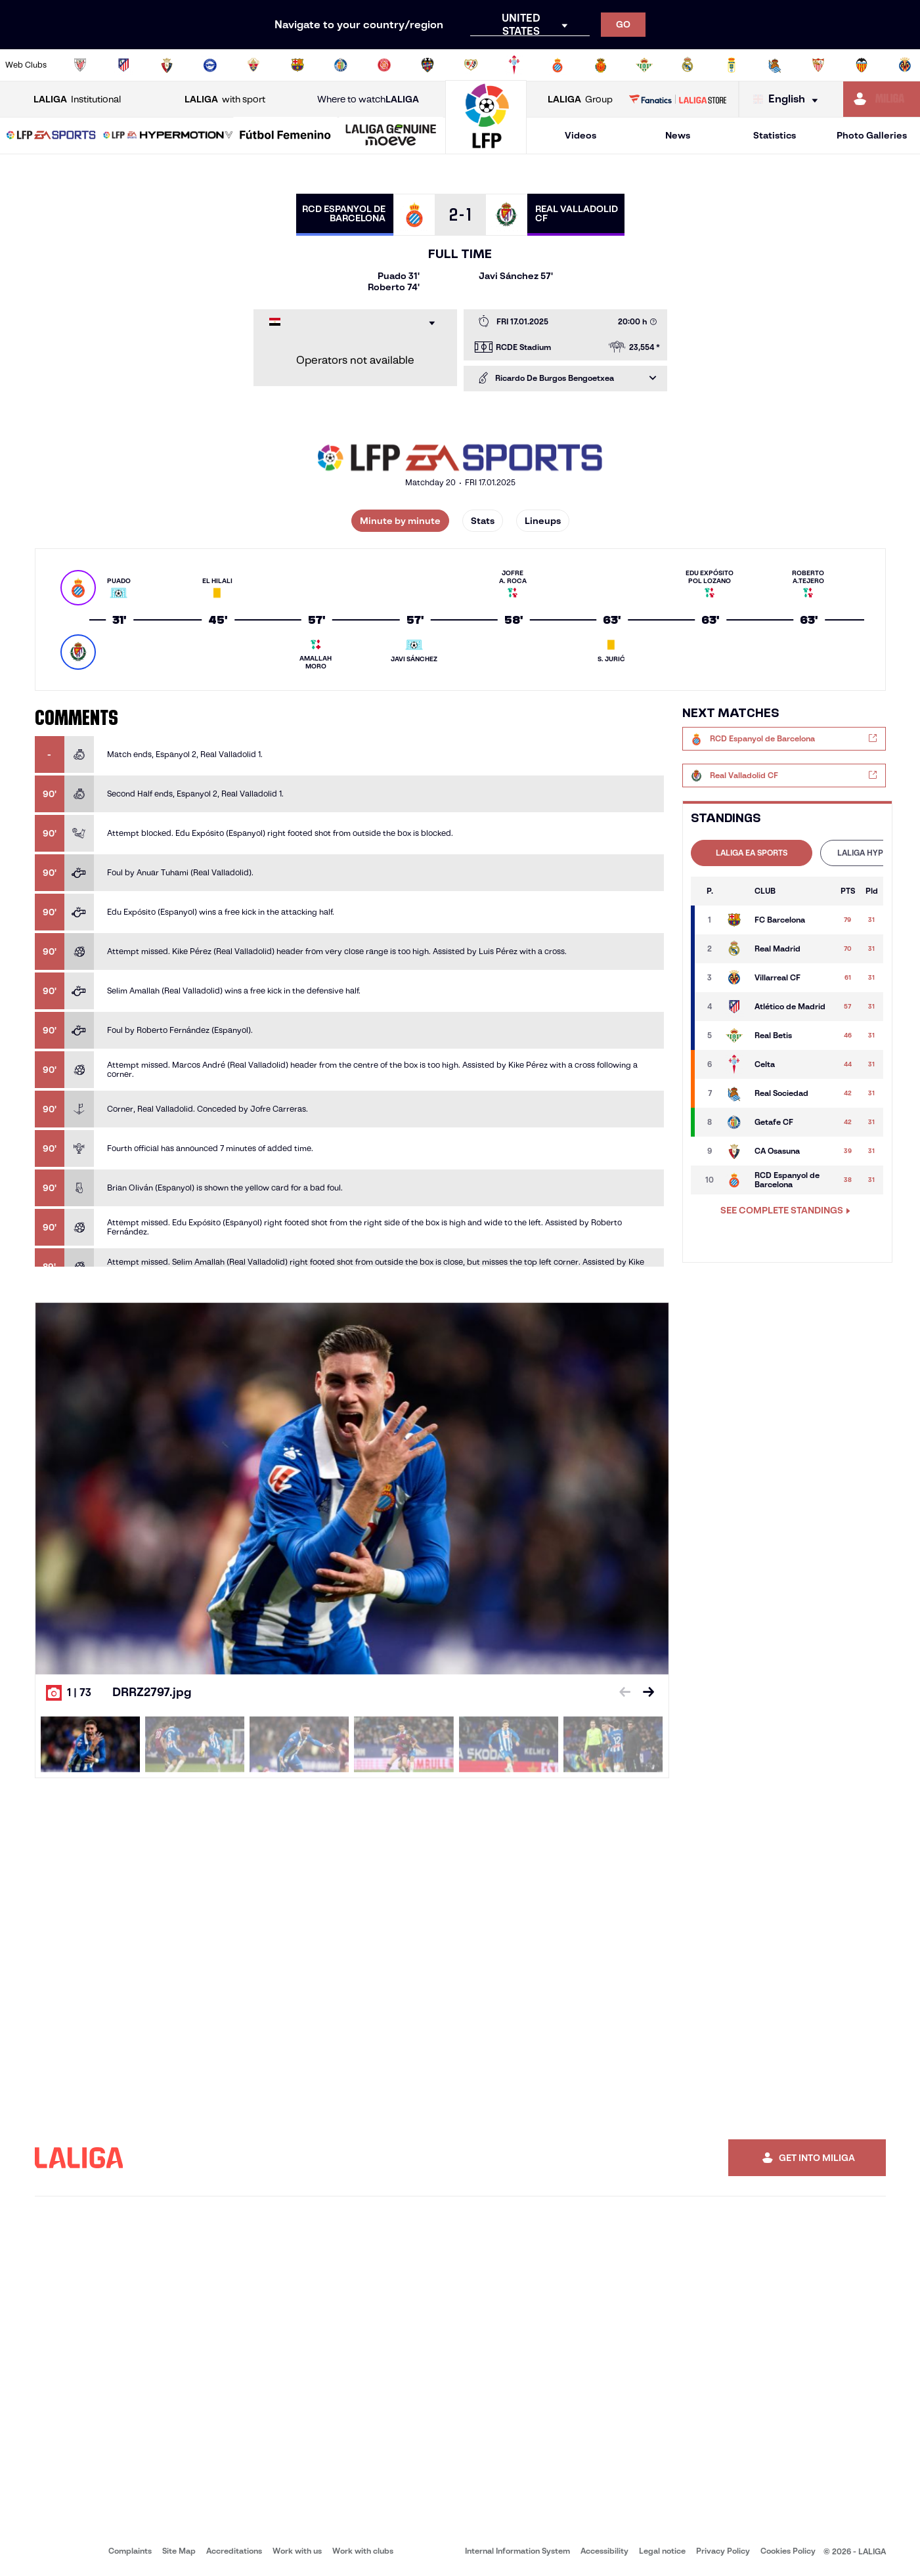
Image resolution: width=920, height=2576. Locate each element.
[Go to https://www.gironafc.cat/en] (384, 65)
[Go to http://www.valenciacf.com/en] (861, 65)
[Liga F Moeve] (285, 136)
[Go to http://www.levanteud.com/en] (427, 65)
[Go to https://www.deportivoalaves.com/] (210, 65)
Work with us (297, 2550)
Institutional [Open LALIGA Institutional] (77, 99)
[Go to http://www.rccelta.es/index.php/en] (514, 65)
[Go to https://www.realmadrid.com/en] (687, 65)
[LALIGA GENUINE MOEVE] (391, 136)
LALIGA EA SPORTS (751, 852)
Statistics (774, 135)
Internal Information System (517, 2550)
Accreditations (234, 2550)
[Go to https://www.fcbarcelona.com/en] (297, 65)
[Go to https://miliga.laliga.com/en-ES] (881, 99)
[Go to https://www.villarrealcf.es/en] (905, 65)
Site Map (179, 2550)
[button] (51, 136)
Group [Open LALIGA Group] (580, 99)
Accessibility (604, 2550)
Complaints (130, 2550)
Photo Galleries (872, 135)
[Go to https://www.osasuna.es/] (167, 65)
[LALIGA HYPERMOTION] (168, 136)
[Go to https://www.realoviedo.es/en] (731, 65)
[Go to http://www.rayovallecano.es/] (471, 65)
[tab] (751, 853)
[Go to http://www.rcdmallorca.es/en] (601, 65)
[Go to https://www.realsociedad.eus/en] (775, 65)
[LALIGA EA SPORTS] (51, 136)
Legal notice (662, 2550)
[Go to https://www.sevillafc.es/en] (818, 65)
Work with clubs (362, 2550)
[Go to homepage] (486, 148)
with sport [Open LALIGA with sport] (225, 99)
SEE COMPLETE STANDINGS (785, 1210)
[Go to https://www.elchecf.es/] (253, 65)
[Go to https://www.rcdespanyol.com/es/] (557, 65)
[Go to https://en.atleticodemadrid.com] (123, 65)
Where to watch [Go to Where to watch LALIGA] (368, 99)
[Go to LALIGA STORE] (677, 99)
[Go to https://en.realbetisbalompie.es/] (644, 65)
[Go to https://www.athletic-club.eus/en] (80, 65)
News (677, 135)
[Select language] (789, 99)
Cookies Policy (788, 2550)
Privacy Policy (723, 2550)
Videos (580, 135)
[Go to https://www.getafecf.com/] (341, 65)
